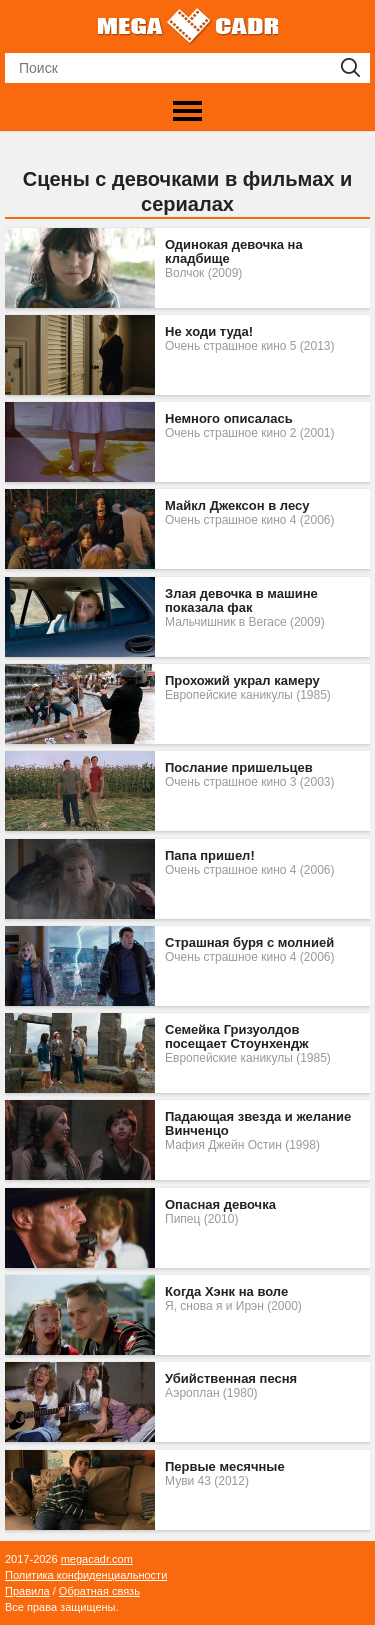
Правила (27, 1591)
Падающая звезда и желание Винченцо (258, 1124)
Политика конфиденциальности (86, 1575)
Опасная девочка (220, 1205)
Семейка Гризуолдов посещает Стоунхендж (236, 1037)
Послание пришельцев (239, 768)
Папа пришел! (210, 856)
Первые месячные (225, 1467)
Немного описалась (229, 419)
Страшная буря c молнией (249, 943)
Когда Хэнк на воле (226, 1292)
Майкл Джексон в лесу (237, 506)
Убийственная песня (231, 1379)
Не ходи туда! (209, 332)
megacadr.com (97, 1559)
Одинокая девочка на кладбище (234, 252)
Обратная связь (99, 1591)
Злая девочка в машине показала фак (241, 601)
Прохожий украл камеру (242, 681)
